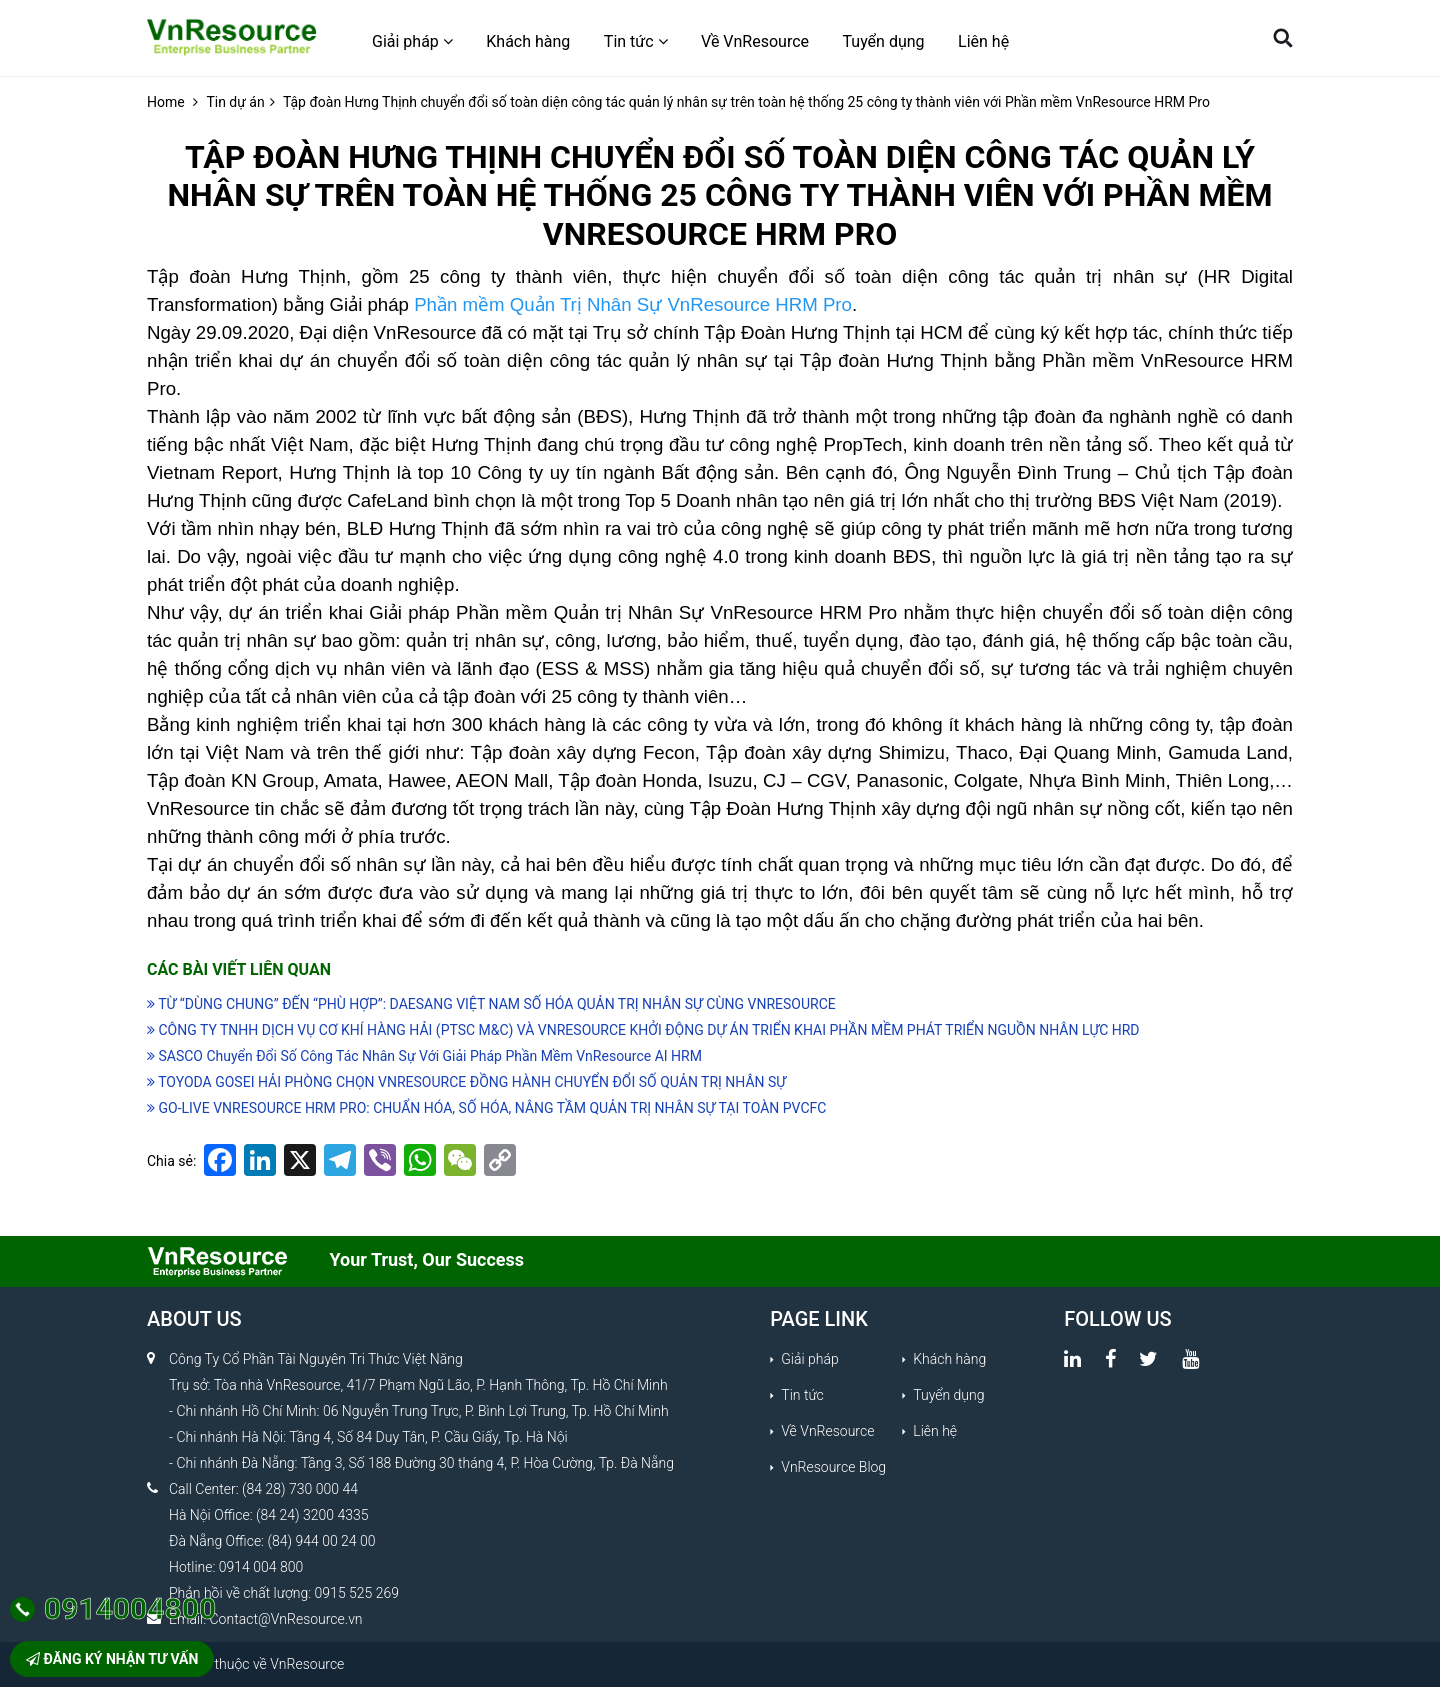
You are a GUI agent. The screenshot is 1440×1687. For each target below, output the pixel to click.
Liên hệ (983, 41)
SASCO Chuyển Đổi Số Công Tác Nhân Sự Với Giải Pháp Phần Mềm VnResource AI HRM (424, 1056)
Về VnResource (755, 41)
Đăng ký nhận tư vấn (112, 1659)
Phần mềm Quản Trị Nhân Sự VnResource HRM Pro (633, 304)
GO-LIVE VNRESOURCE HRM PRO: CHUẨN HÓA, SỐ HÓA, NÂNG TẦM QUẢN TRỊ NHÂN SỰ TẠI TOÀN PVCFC (486, 1108)
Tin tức (636, 41)
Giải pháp (412, 41)
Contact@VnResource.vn (286, 1619)
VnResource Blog (833, 1467)
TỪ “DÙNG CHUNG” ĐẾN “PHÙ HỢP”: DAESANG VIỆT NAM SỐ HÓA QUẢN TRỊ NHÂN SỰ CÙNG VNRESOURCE (491, 1004)
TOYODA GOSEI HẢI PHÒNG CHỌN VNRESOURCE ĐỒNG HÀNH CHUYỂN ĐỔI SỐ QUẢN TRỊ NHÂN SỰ (466, 1082)
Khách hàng (528, 41)
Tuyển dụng (884, 41)
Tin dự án (235, 102)
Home (166, 102)
